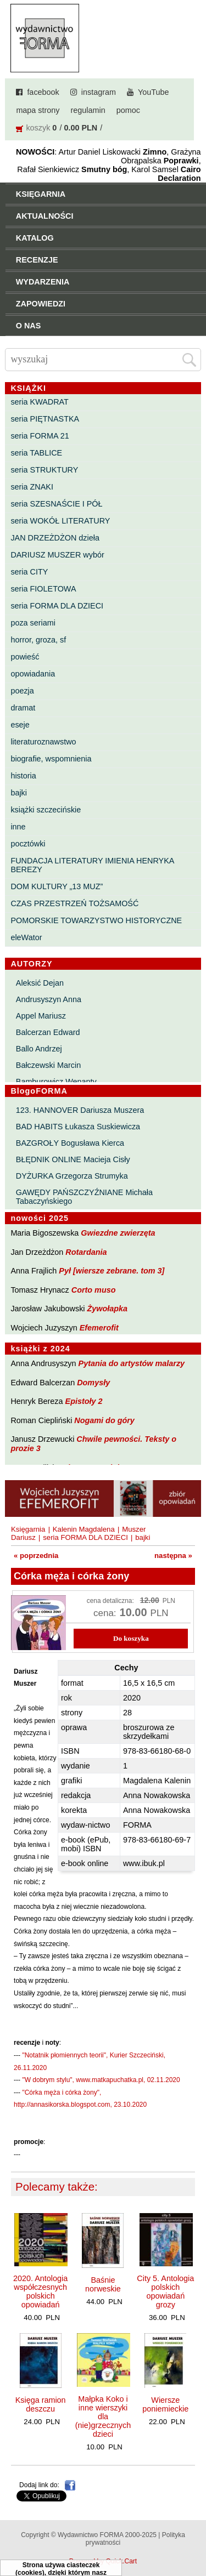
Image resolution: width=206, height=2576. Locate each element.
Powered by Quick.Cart (103, 2561)
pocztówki (27, 843)
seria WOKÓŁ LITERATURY (60, 520)
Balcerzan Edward (48, 1032)
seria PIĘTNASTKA (44, 418)
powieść (24, 656)
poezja (22, 690)
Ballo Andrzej (39, 1048)
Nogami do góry (104, 1420)
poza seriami (32, 622)
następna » (173, 1555)
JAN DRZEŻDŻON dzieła (54, 537)
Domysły (93, 1382)
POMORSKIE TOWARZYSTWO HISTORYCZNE (96, 920)
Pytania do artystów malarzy (132, 1363)
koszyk (38, 127)
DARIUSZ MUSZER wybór (57, 554)
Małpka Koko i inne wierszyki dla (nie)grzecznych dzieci (103, 2416)
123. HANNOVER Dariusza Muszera (80, 1110)
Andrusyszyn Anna (48, 999)
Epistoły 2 (84, 1401)
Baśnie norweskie (103, 2284)
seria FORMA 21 (39, 435)
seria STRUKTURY (44, 469)
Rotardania (86, 1252)
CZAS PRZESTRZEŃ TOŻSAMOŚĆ (74, 903)
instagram (98, 92)
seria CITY (29, 571)
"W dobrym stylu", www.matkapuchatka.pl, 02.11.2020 (101, 2080)
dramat (22, 707)
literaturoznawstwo (43, 741)
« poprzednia (36, 1555)
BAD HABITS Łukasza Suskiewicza (78, 1126)
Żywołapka (107, 1308)
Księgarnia (28, 1529)
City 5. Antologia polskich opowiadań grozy (165, 2291)
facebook (43, 92)
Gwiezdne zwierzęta (118, 1233)
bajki (18, 792)
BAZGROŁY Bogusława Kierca (70, 1143)
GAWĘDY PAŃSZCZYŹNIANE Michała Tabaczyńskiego (84, 1196)
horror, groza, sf (38, 639)
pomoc (128, 110)
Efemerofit (99, 1327)
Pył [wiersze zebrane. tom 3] (111, 1270)
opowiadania (32, 673)
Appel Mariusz (41, 1015)
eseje (19, 724)
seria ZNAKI (31, 486)
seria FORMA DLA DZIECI (56, 605)
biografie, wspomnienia (50, 758)
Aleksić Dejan (40, 983)
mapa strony (37, 110)
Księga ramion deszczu (40, 2404)
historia (23, 775)
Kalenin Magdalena (84, 1529)
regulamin (88, 110)
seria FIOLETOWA (43, 588)
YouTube (153, 92)
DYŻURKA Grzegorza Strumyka (72, 1176)
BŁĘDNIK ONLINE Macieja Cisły (73, 1159)
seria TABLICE (36, 452)
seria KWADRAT (39, 401)
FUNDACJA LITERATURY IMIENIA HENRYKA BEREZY (92, 865)
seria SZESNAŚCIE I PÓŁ (56, 503)
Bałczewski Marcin (48, 1065)
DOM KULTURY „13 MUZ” (56, 886)
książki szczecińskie (45, 809)
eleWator (26, 937)
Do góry (194, 2535)
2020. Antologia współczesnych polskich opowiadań (40, 2291)
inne (17, 826)
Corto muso (93, 1290)
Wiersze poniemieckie (165, 2404)
